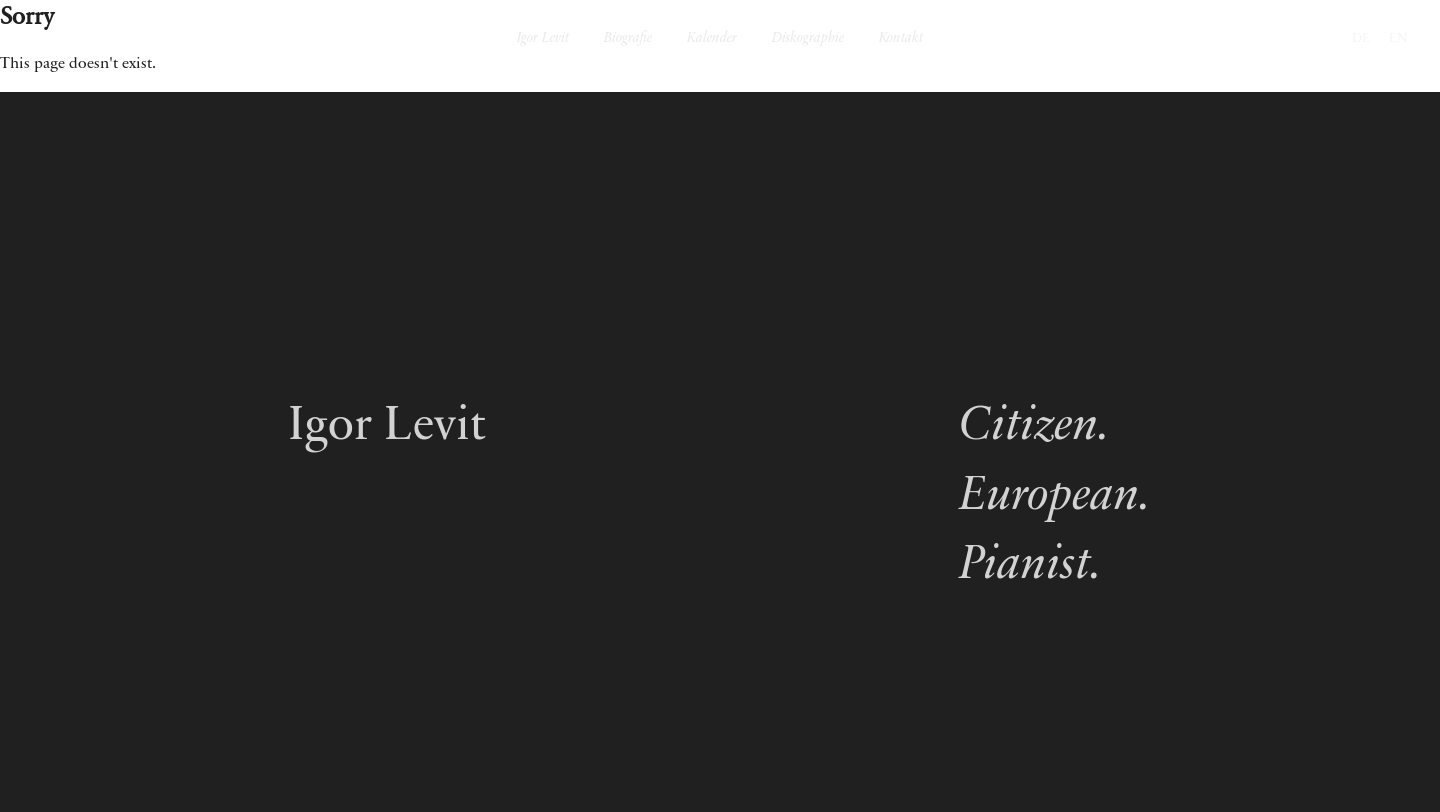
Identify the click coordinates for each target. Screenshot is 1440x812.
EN (1398, 38)
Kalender (712, 39)
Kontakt (901, 39)
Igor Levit (543, 39)
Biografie (628, 39)
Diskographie (808, 39)
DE (1361, 38)
